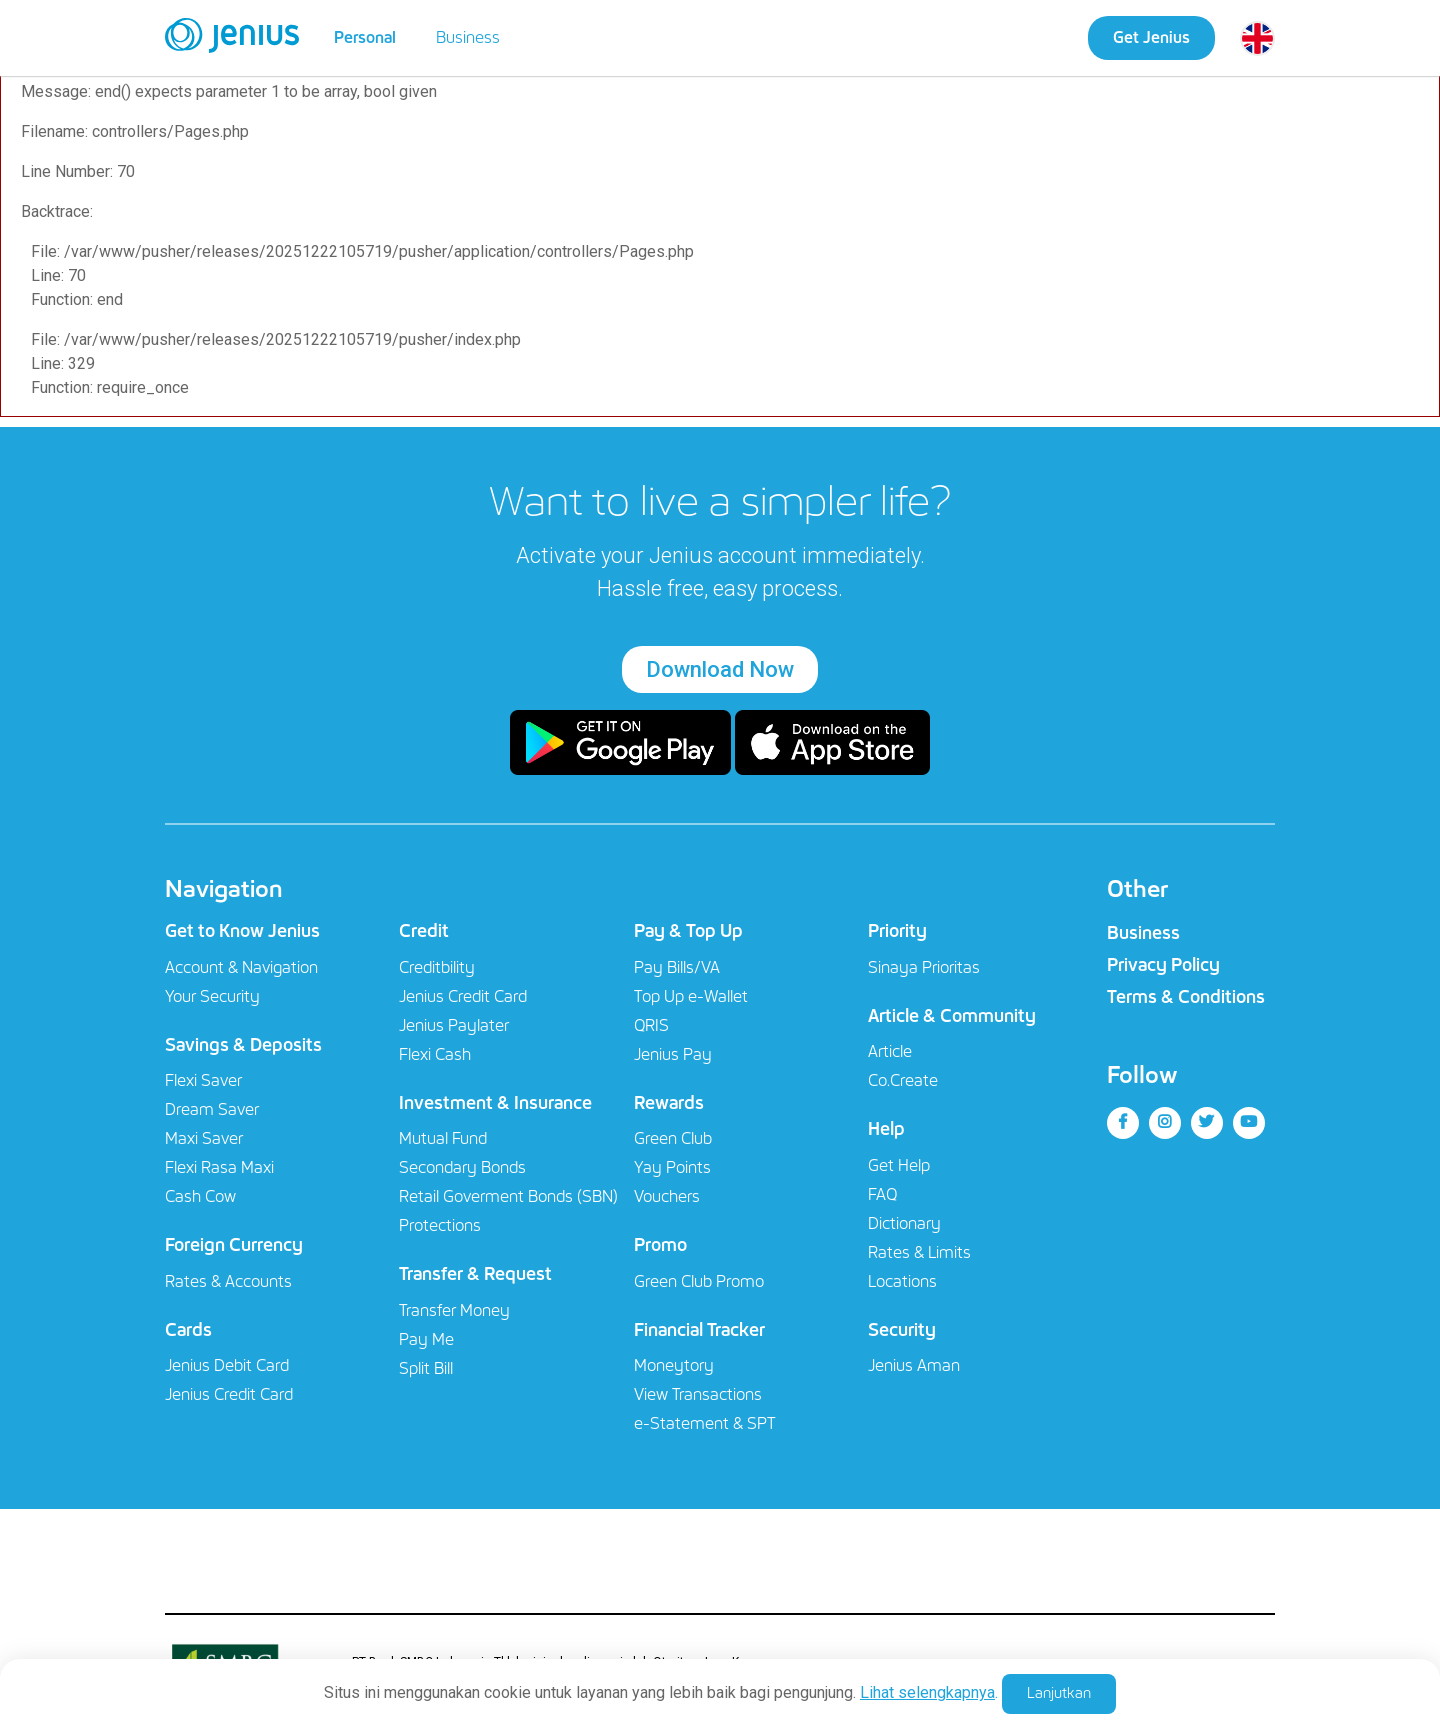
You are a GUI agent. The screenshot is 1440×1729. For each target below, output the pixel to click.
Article (890, 1051)
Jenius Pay (673, 1054)
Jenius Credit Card (229, 1394)
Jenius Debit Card (227, 1365)
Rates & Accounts (228, 1281)
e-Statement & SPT (705, 1423)
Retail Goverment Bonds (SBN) (508, 1196)
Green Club (673, 1138)
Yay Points (672, 1167)
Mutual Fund (443, 1138)
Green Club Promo (699, 1281)
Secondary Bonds (462, 1167)
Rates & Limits (919, 1252)
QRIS (651, 1025)
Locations (902, 1281)
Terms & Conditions (1186, 997)
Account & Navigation (241, 967)
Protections (440, 1225)
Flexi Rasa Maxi (219, 1167)
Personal (365, 37)
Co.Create (903, 1080)
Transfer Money (454, 1310)
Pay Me (426, 1339)
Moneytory (674, 1365)
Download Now (720, 669)
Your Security (212, 996)
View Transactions (698, 1394)
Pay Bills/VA (677, 967)
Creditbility (437, 967)
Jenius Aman (914, 1365)
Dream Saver (212, 1109)
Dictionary (904, 1223)
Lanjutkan (1059, 1693)
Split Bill (426, 1368)
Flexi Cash (435, 1054)
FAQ (882, 1194)
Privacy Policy (1163, 965)
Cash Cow (200, 1196)
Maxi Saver (204, 1138)
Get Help (899, 1165)
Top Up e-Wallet (691, 996)
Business (468, 37)
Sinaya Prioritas (924, 967)
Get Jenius (1151, 37)
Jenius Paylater (454, 1025)
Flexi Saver (203, 1080)
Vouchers (667, 1196)
